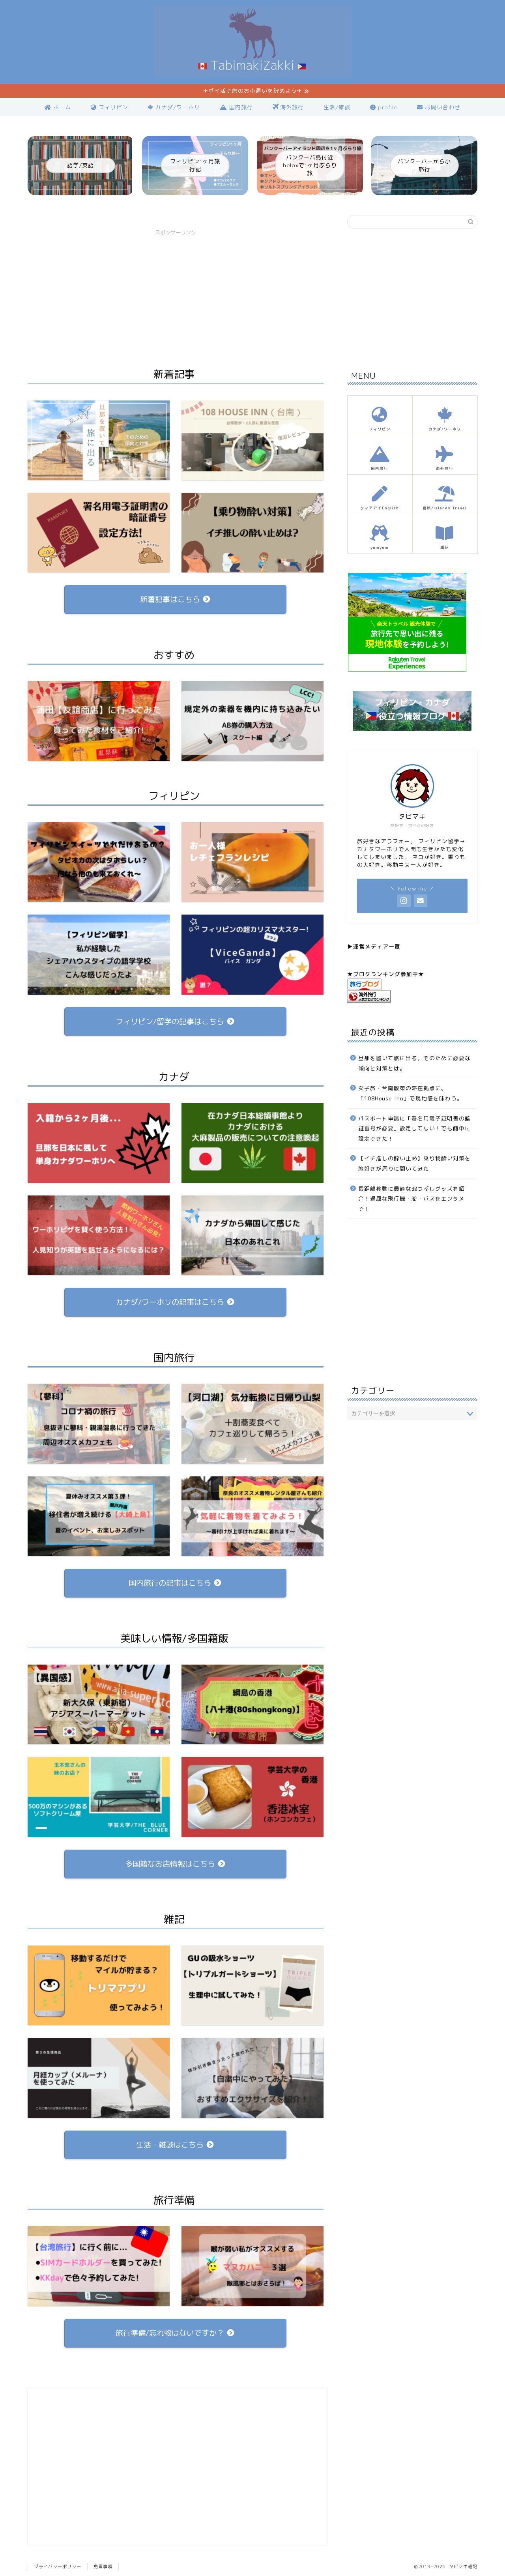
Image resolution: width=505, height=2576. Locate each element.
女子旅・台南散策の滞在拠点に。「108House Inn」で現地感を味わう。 (410, 1093)
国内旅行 (236, 107)
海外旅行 (288, 108)
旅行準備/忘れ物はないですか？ (175, 2332)
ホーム (58, 107)
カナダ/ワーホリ (174, 107)
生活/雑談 (337, 107)
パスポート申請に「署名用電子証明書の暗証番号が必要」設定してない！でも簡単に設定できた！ (414, 1128)
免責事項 (103, 2566)
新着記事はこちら (175, 599)
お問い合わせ (438, 107)
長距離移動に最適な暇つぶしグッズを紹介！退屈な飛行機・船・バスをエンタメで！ (411, 1198)
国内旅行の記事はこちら (175, 1582)
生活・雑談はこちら (175, 2144)
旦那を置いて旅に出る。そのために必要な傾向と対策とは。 (414, 1063)
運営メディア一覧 (376, 946)
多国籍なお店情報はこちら (175, 1863)
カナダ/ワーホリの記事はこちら (175, 1302)
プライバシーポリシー (57, 2566)
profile (383, 107)
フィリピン (109, 107)
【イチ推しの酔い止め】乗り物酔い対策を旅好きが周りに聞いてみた (414, 1164)
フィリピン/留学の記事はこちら (175, 1021)
